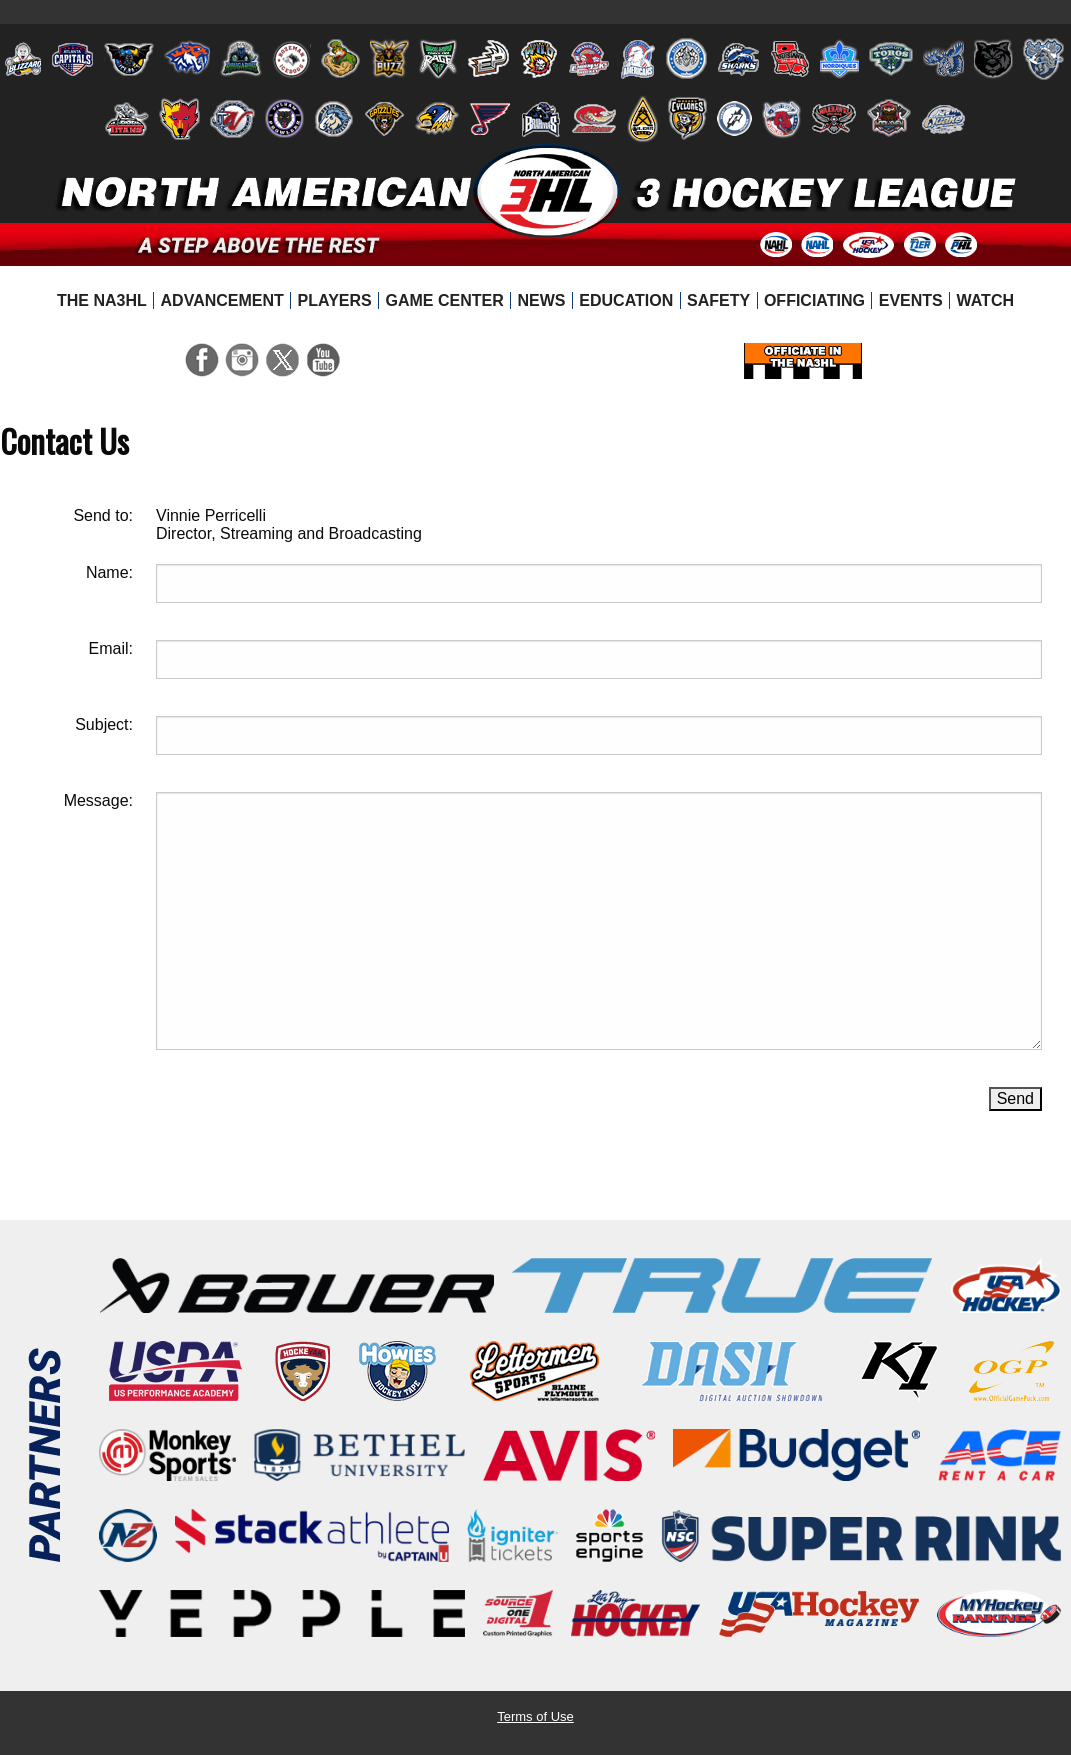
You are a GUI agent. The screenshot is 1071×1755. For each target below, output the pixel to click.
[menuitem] (102, 301)
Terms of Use (535, 1716)
